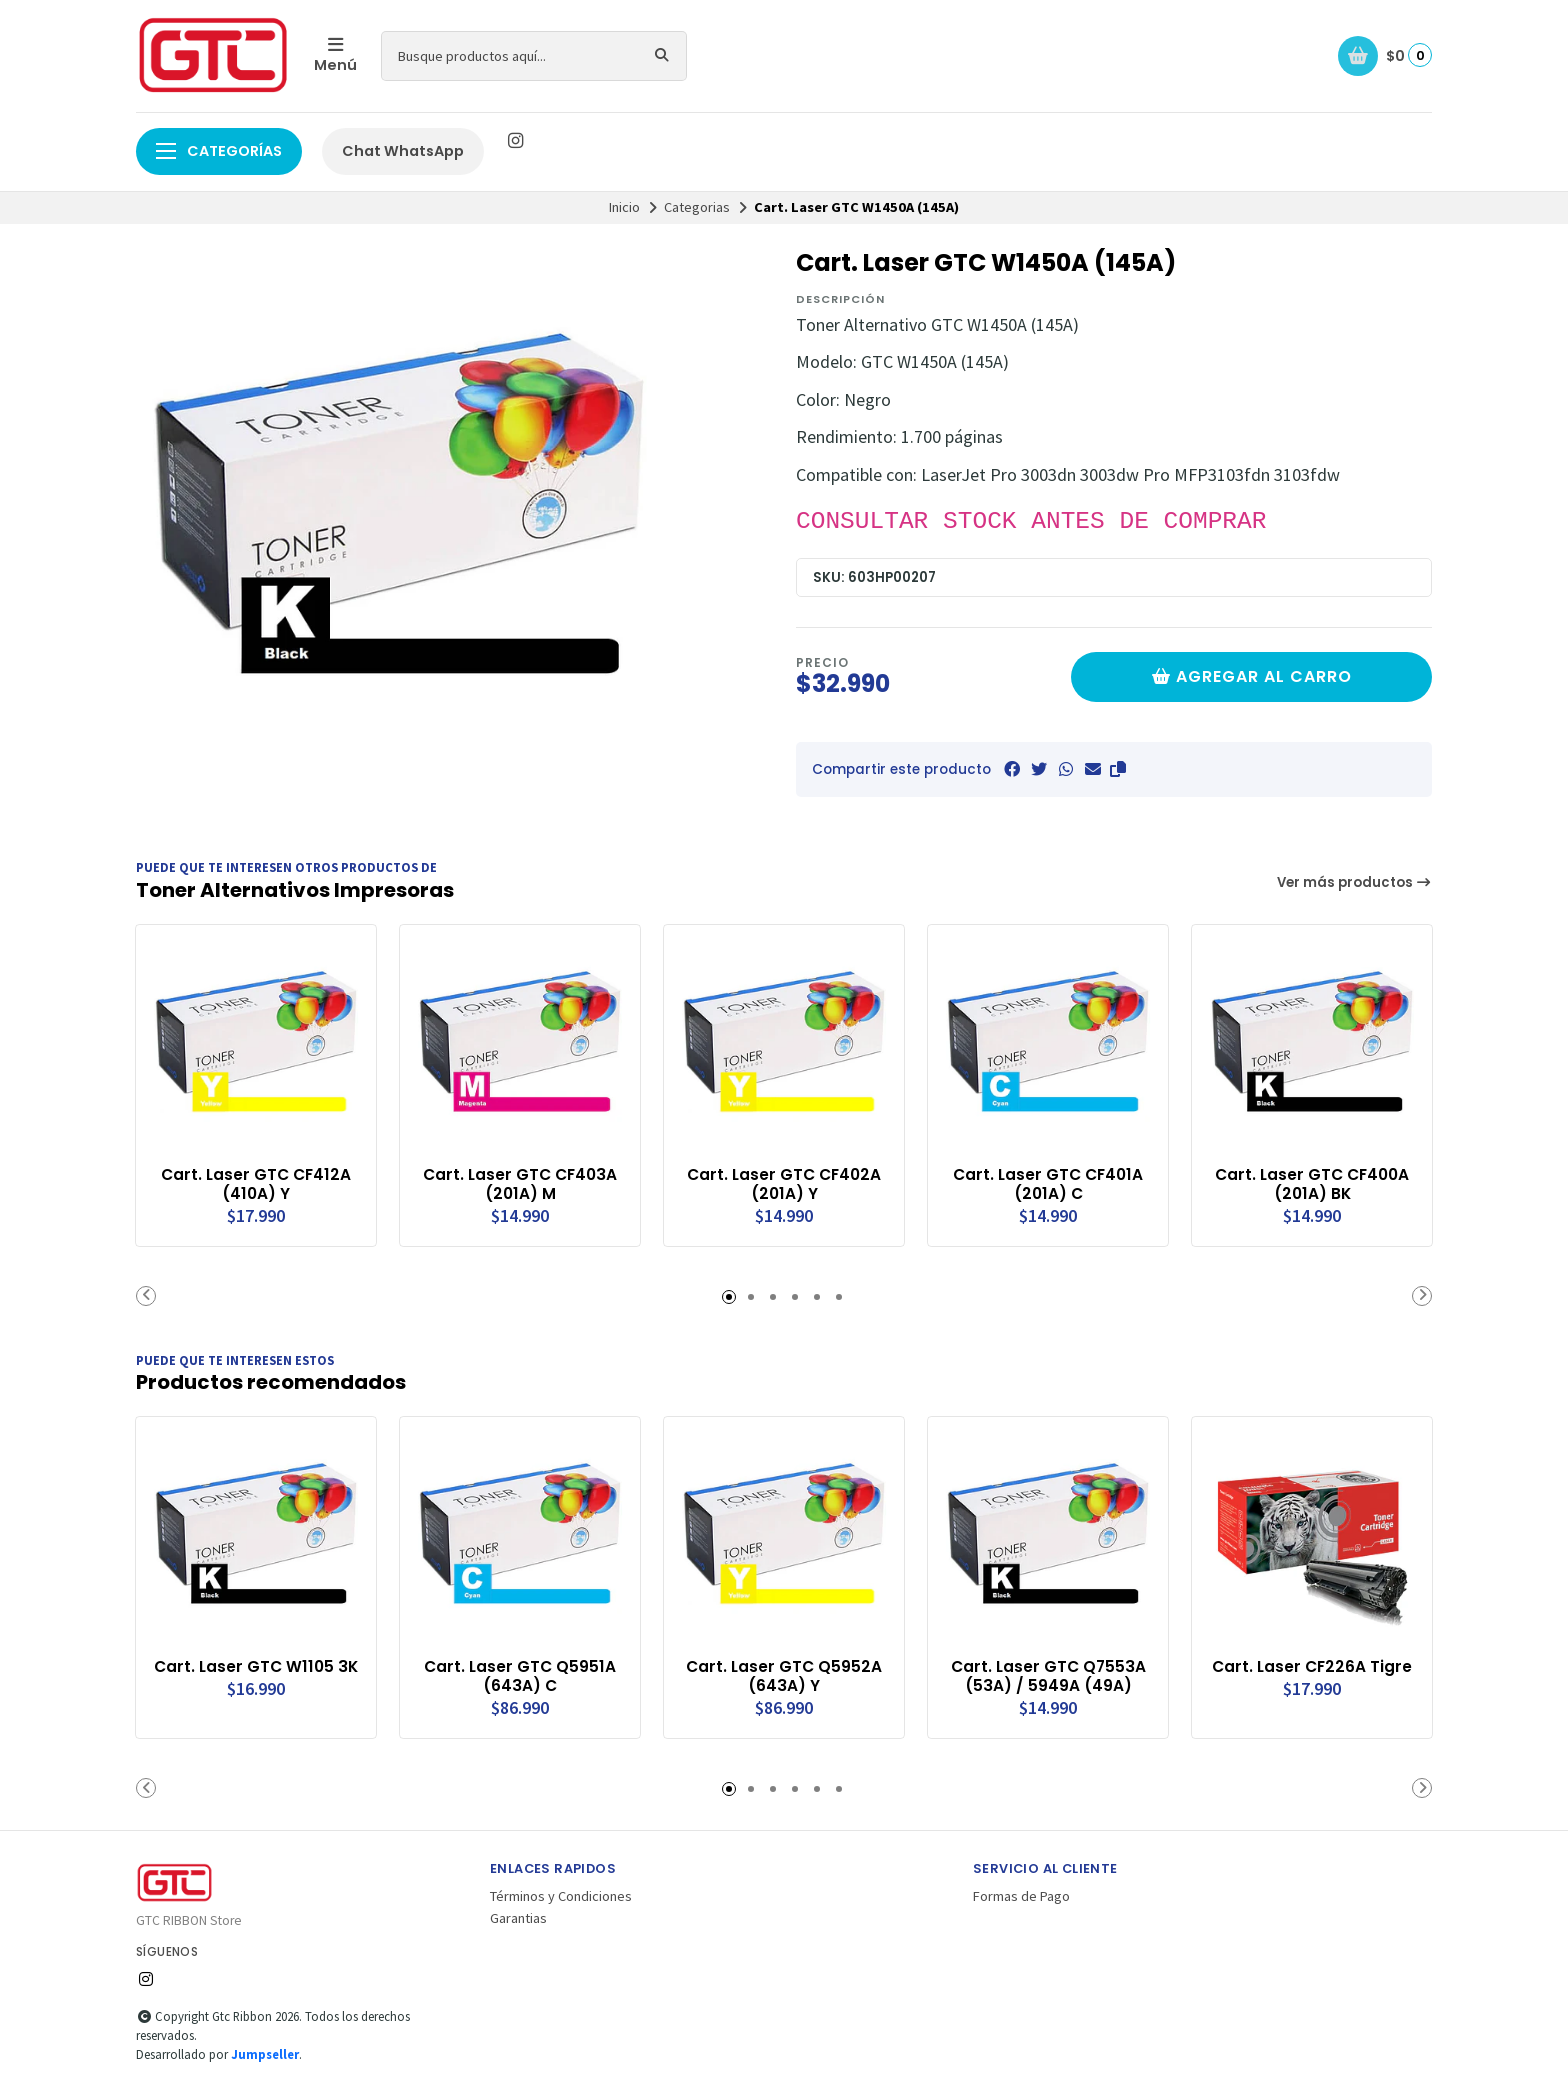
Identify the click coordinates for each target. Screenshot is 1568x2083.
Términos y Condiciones (561, 1894)
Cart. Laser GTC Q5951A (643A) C (520, 1674)
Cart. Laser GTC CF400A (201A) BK (1312, 1183)
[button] (1118, 769)
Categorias (697, 207)
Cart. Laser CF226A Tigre (1312, 1664)
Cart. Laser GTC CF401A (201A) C (1048, 1183)
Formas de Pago (1021, 1894)
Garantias (518, 1916)
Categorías (219, 151)
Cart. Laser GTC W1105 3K (256, 1674)
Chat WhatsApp (403, 151)
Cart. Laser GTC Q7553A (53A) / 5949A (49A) (1048, 1674)
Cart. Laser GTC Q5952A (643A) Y (784, 1674)
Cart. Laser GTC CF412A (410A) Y (256, 1183)
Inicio (624, 207)
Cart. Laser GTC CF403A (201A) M (520, 1183)
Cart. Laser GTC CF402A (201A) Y (784, 1183)
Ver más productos (1355, 882)
